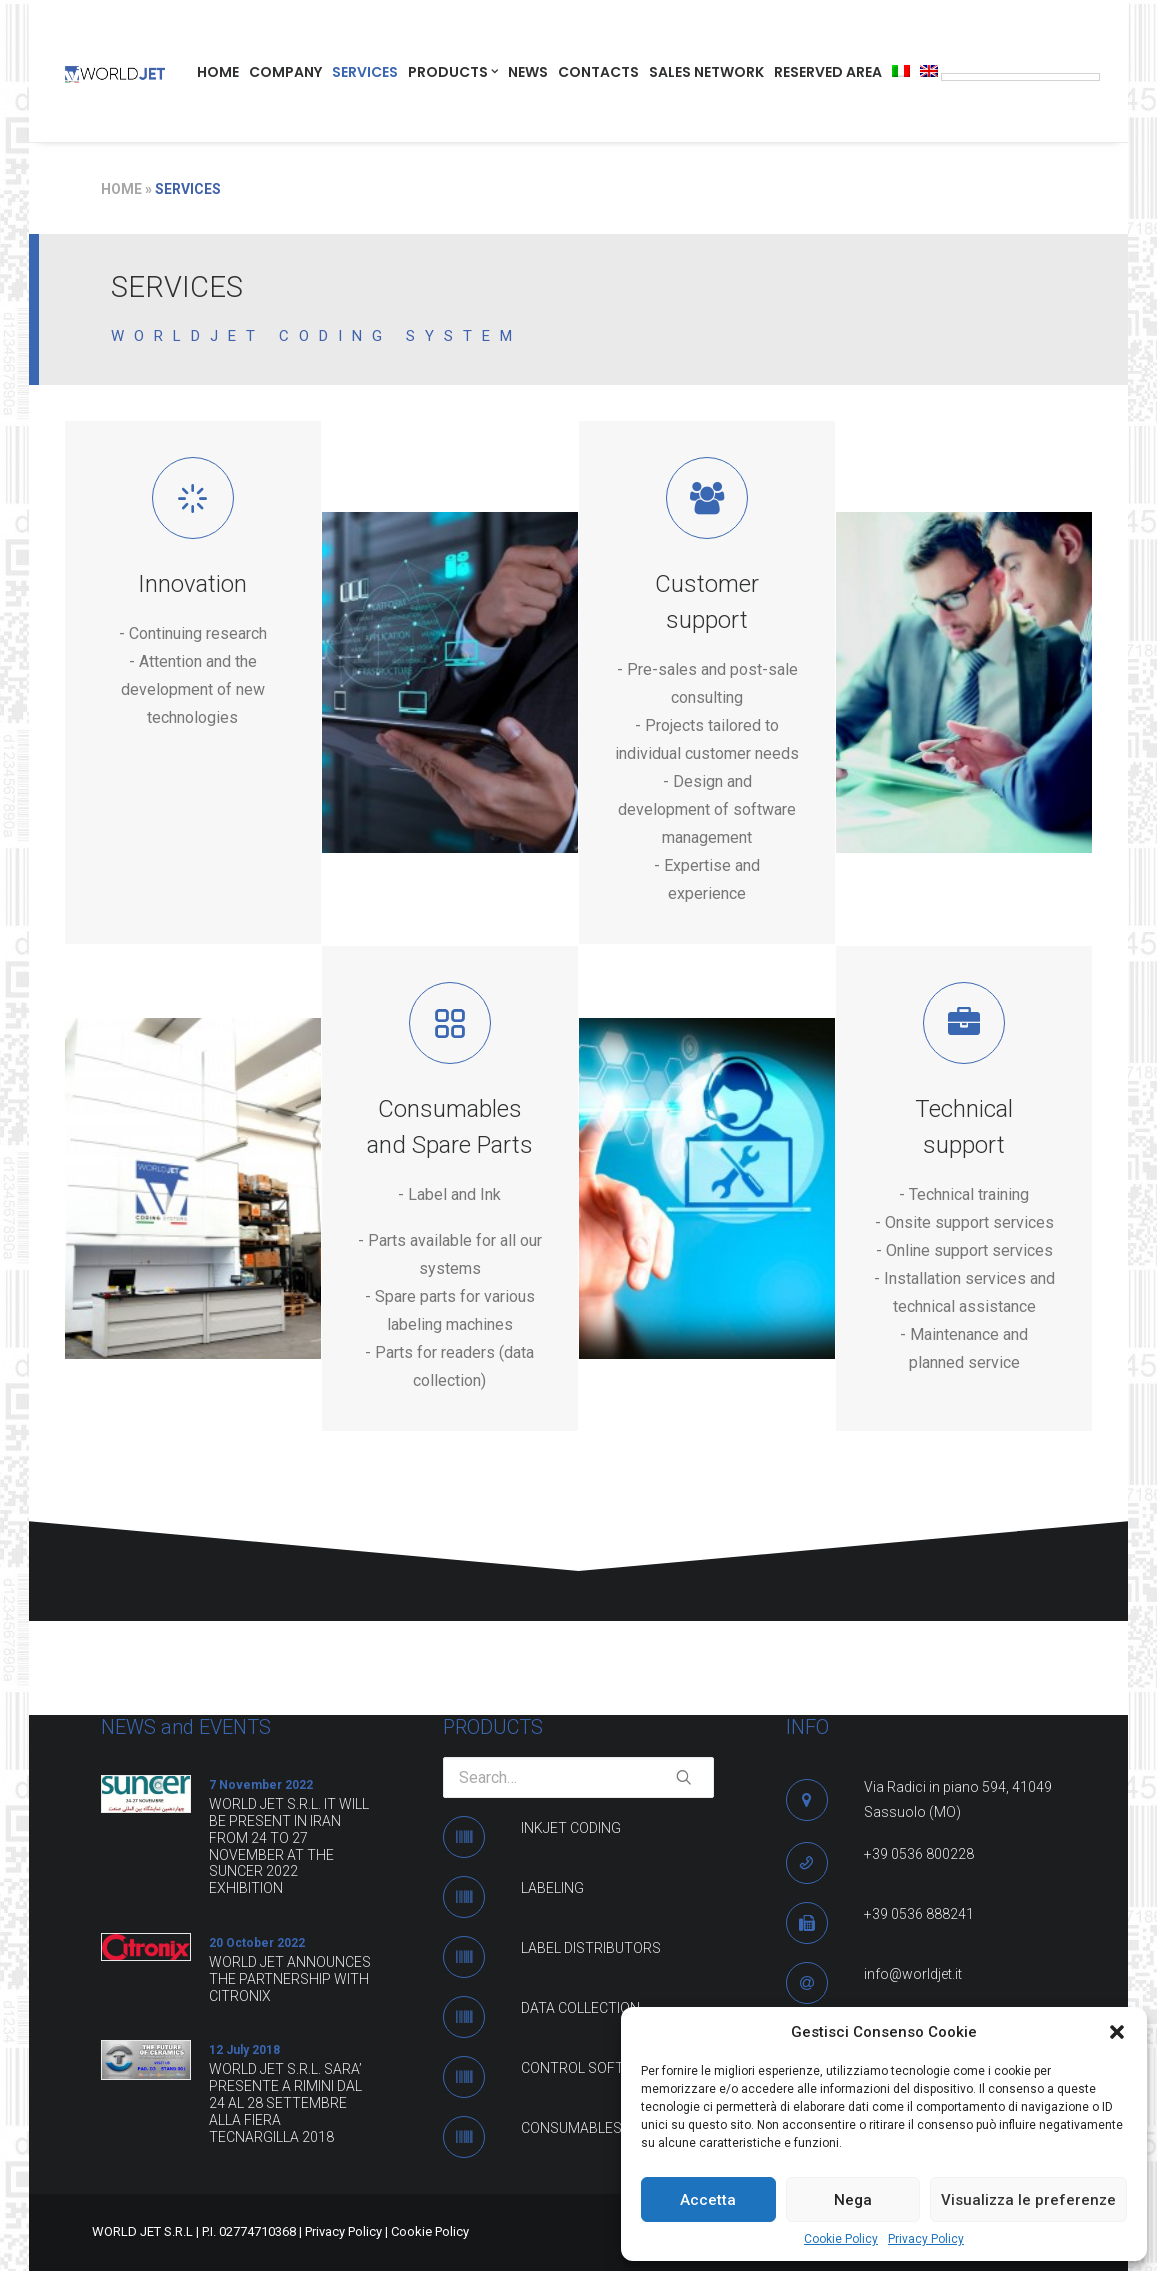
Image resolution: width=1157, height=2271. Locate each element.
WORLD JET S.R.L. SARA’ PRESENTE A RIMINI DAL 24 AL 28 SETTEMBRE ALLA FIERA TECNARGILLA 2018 (285, 2102)
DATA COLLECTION (580, 2008)
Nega (853, 2200)
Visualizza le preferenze (1028, 2200)
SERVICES (365, 72)
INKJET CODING (571, 1828)
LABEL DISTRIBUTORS (591, 1948)
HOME (218, 72)
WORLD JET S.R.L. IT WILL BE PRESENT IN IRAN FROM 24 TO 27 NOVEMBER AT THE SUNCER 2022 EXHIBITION (289, 1846)
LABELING (552, 1888)
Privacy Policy (926, 2239)
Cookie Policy (841, 2239)
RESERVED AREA (828, 72)
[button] (1117, 2032)
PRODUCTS (453, 72)
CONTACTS (598, 72)
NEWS (528, 72)
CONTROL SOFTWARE (592, 2068)
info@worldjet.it (913, 1974)
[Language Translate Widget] (1020, 77)
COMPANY (285, 72)
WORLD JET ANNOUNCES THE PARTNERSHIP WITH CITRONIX (290, 1979)
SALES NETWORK (706, 72)
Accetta (708, 2200)
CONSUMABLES (571, 2128)
